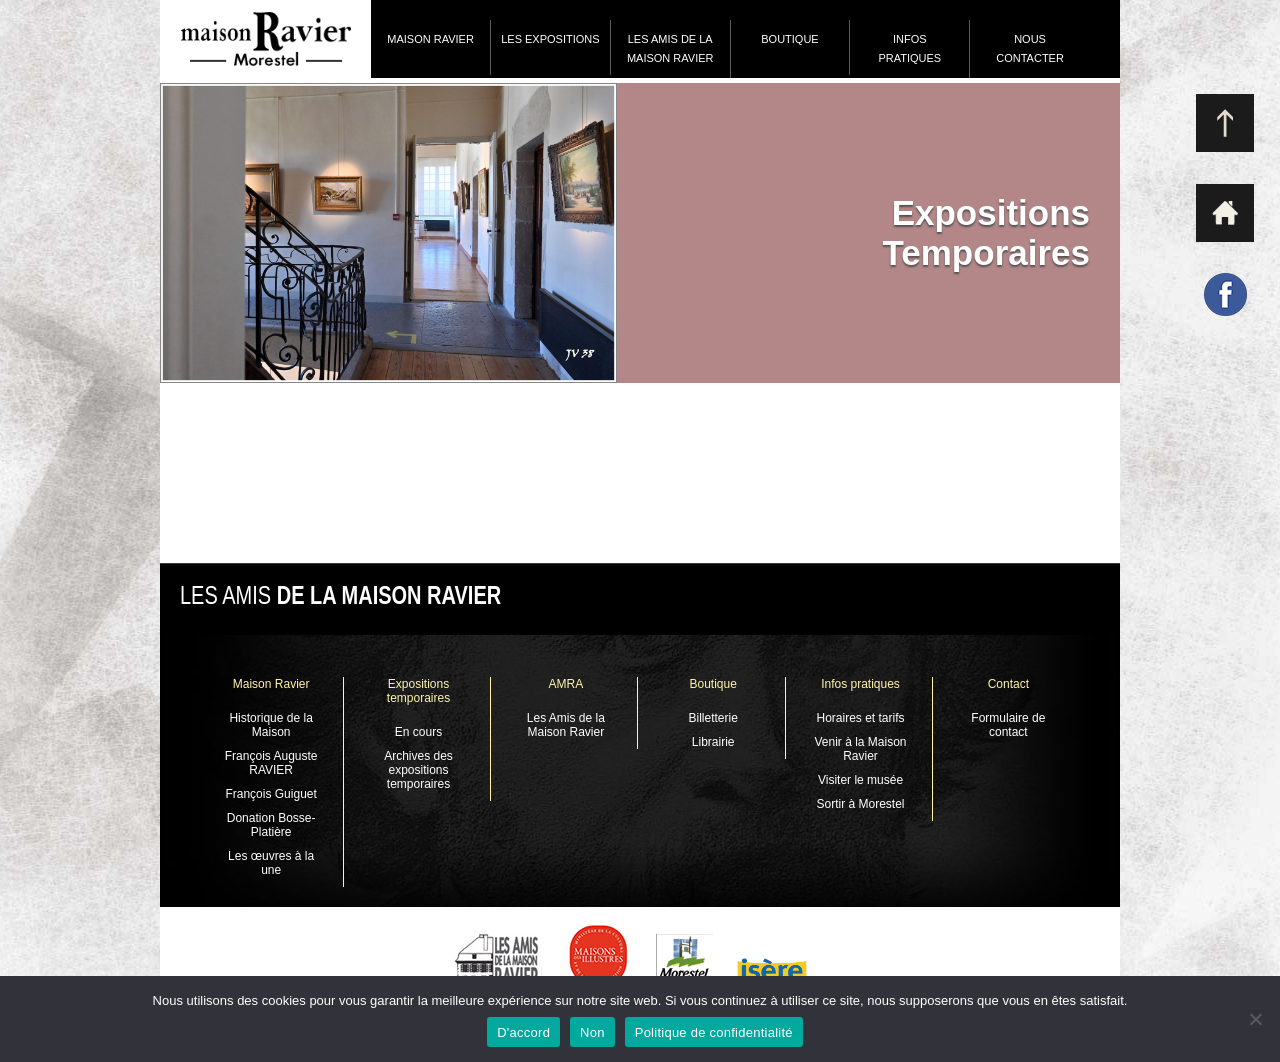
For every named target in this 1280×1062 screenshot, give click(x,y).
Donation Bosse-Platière (271, 825)
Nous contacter (1030, 48)
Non (592, 1032)
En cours (418, 732)
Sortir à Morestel (861, 804)
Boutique (789, 39)
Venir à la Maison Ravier (860, 749)
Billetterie (712, 718)
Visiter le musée (860, 780)
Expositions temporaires (418, 691)
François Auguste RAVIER (271, 763)
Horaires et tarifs (861, 718)
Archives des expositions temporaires (418, 770)
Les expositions (550, 39)
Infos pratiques (909, 48)
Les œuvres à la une (271, 863)
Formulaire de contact (1008, 725)
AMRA (565, 684)
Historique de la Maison (270, 725)
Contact (1008, 684)
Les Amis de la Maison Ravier (670, 48)
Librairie (713, 742)
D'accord (523, 1032)
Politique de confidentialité (714, 1032)
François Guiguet (270, 794)
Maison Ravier (430, 39)
